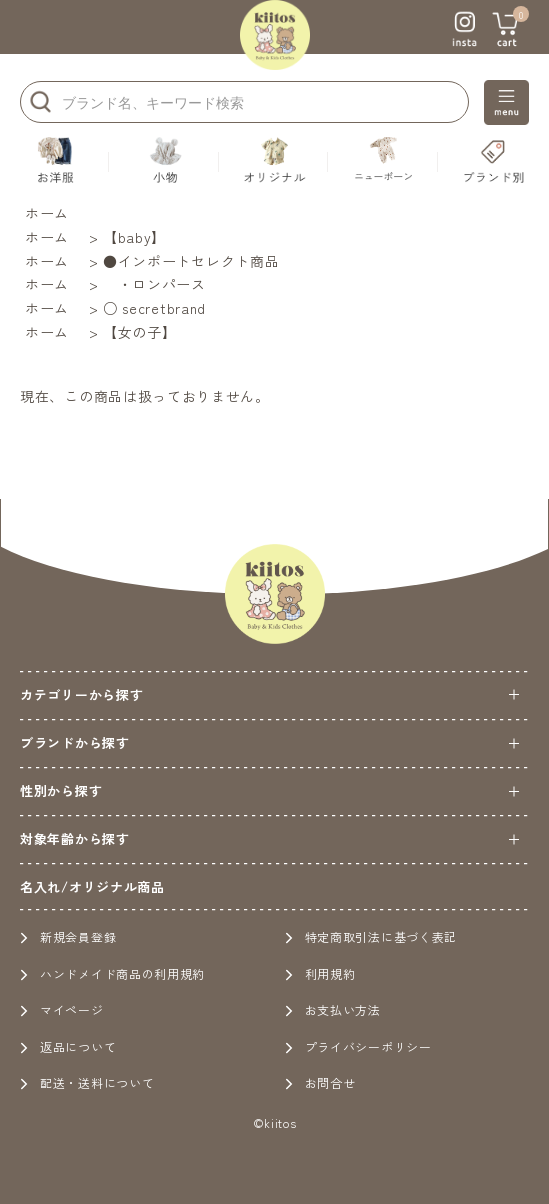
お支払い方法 (333, 1009)
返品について (68, 1046)
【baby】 (134, 237)
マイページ (62, 1009)
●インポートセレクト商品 (191, 261)
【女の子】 (140, 332)
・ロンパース (154, 284)
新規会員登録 (68, 936)
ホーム (47, 213)
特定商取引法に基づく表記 (371, 936)
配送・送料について (87, 1082)
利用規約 (320, 973)
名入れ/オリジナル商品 (92, 886)
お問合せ (320, 1082)
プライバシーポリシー (358, 1046)
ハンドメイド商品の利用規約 (112, 973)
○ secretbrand (154, 308)
